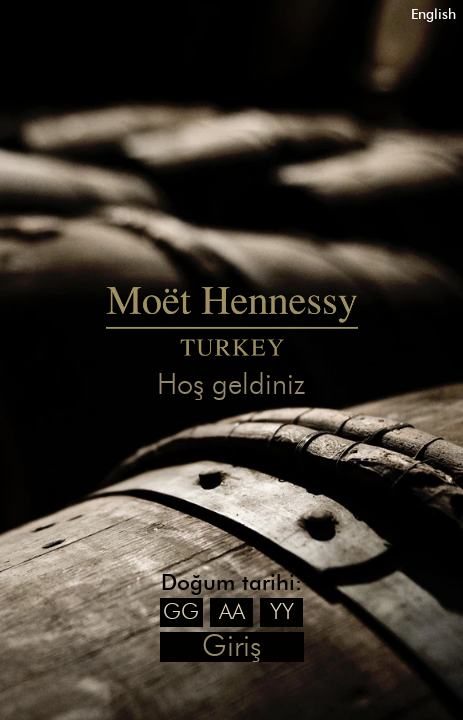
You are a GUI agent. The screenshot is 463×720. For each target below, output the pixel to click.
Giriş (231, 647)
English (433, 14)
